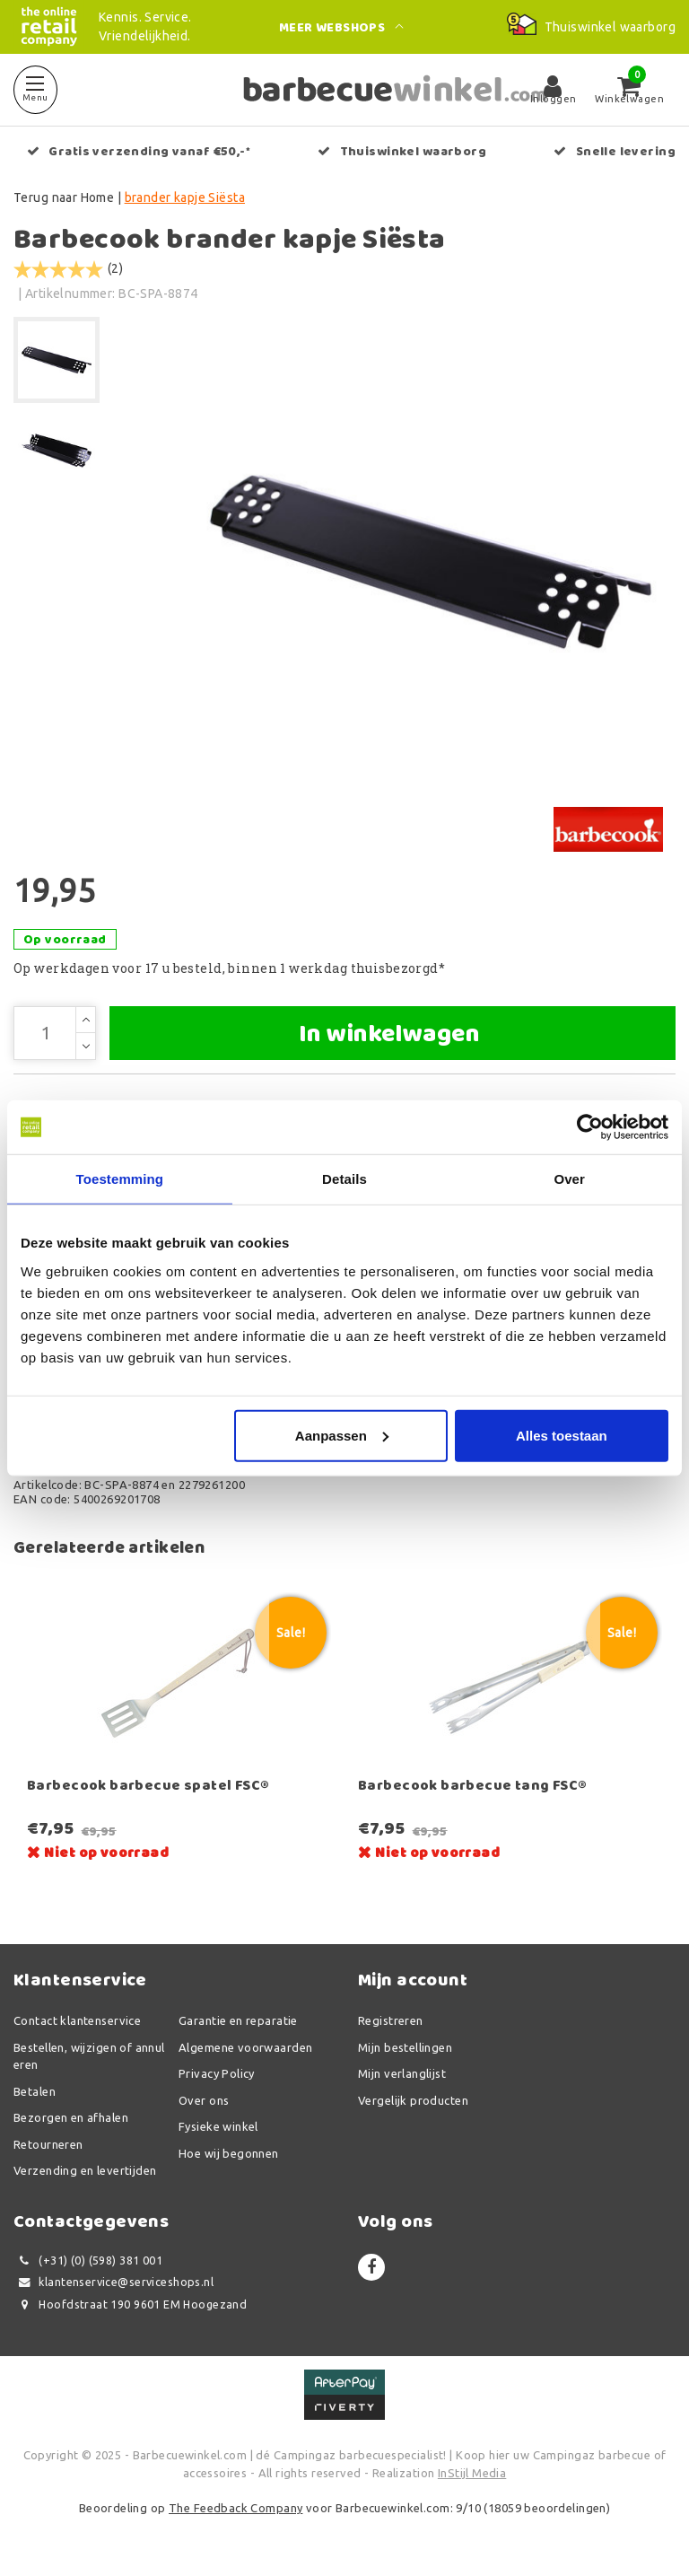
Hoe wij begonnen (229, 2153)
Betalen (34, 2091)
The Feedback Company (235, 2508)
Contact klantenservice (77, 2020)
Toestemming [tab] (120, 1179)
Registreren (390, 2020)
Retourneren (48, 2144)
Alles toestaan (561, 1434)
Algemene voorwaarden (245, 2047)
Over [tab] (569, 1179)
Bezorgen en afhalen (70, 2117)
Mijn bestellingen (405, 2047)
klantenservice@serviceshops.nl (113, 2282)
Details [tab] (344, 1179)
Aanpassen (341, 1434)
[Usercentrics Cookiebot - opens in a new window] (589, 1127)
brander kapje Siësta (185, 197)
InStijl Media (472, 2472)
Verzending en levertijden (85, 2170)
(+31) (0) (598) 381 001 (87, 2260)
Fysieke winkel (218, 2126)
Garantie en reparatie (238, 2020)
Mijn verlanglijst (402, 2073)
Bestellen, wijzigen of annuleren (89, 2056)
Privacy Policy (217, 2073)
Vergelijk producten (413, 2100)
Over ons (204, 2100)
